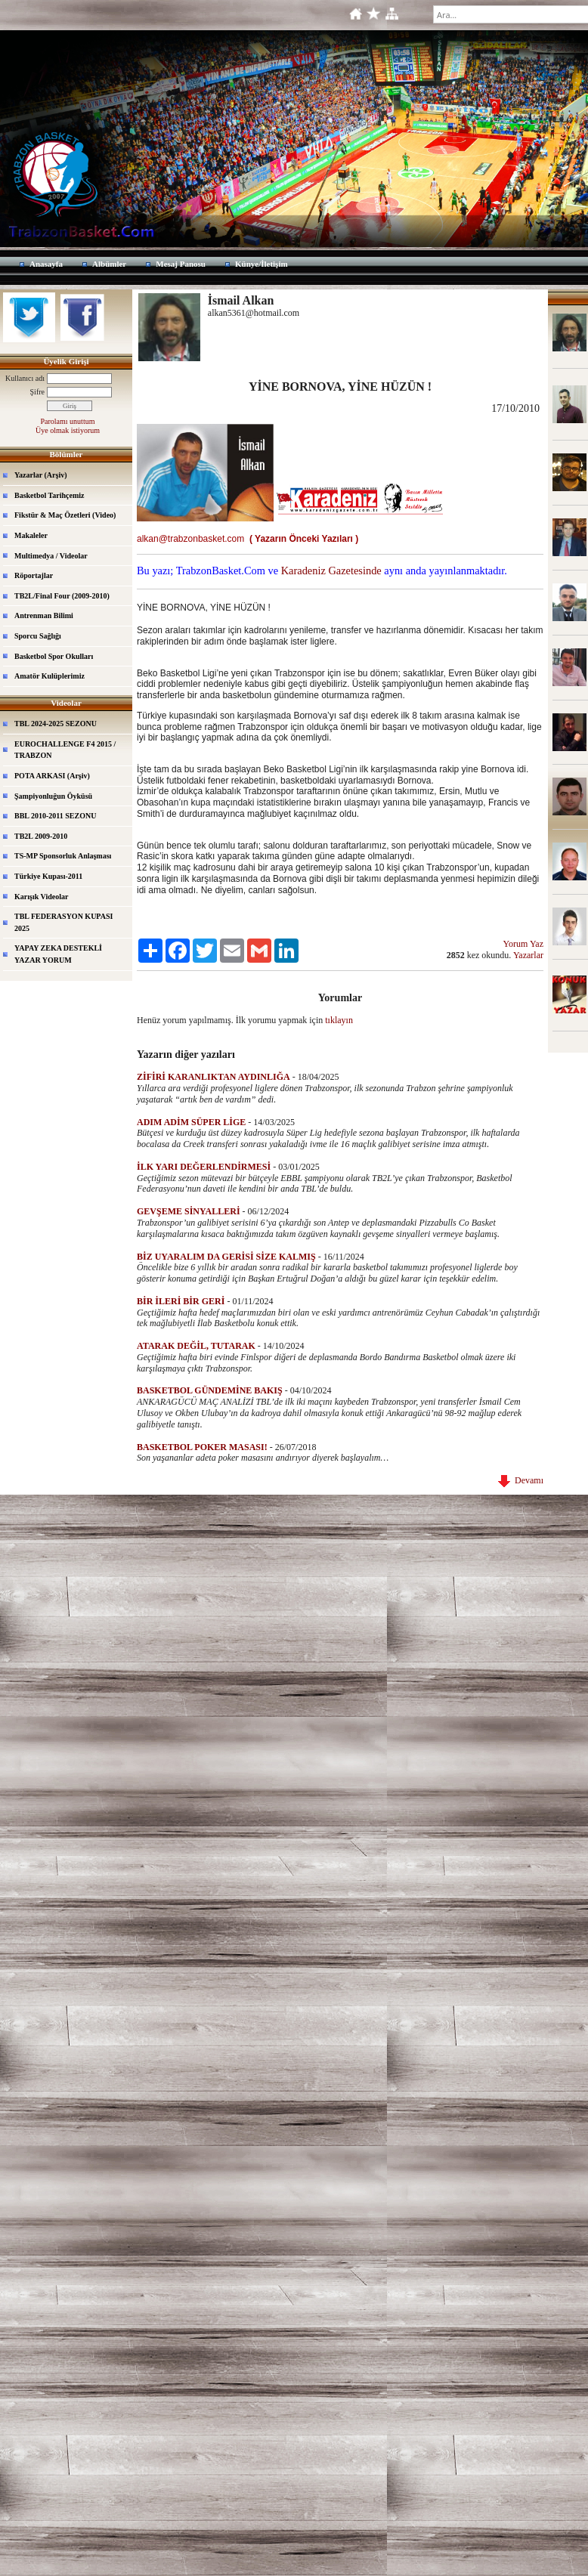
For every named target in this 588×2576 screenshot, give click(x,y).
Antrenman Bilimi (43, 615)
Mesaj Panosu (181, 263)
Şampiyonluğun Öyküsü (53, 796)
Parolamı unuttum (68, 421)
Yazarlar (528, 955)
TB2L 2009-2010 (40, 836)
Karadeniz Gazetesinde (331, 570)
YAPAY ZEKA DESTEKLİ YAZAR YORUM (58, 954)
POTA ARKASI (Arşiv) (52, 776)
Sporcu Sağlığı (37, 636)
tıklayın (339, 1020)
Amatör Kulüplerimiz (49, 676)
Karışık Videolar (41, 896)
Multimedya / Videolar (51, 556)
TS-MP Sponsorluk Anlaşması (62, 856)
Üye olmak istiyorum (68, 430)
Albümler (109, 263)
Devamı (520, 1480)
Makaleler (31, 535)
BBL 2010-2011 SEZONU (55, 816)
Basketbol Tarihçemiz (49, 495)
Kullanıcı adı (25, 378)
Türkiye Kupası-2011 (48, 876)
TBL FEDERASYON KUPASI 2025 (63, 922)
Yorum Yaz (523, 944)
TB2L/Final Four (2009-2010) (62, 596)
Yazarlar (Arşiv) (40, 475)
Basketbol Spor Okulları (53, 656)
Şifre (37, 392)
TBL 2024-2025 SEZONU (55, 723)
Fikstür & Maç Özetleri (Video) (65, 515)
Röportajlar (33, 575)
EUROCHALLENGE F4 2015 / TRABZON (65, 750)
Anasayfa (46, 263)
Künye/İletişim (261, 263)
